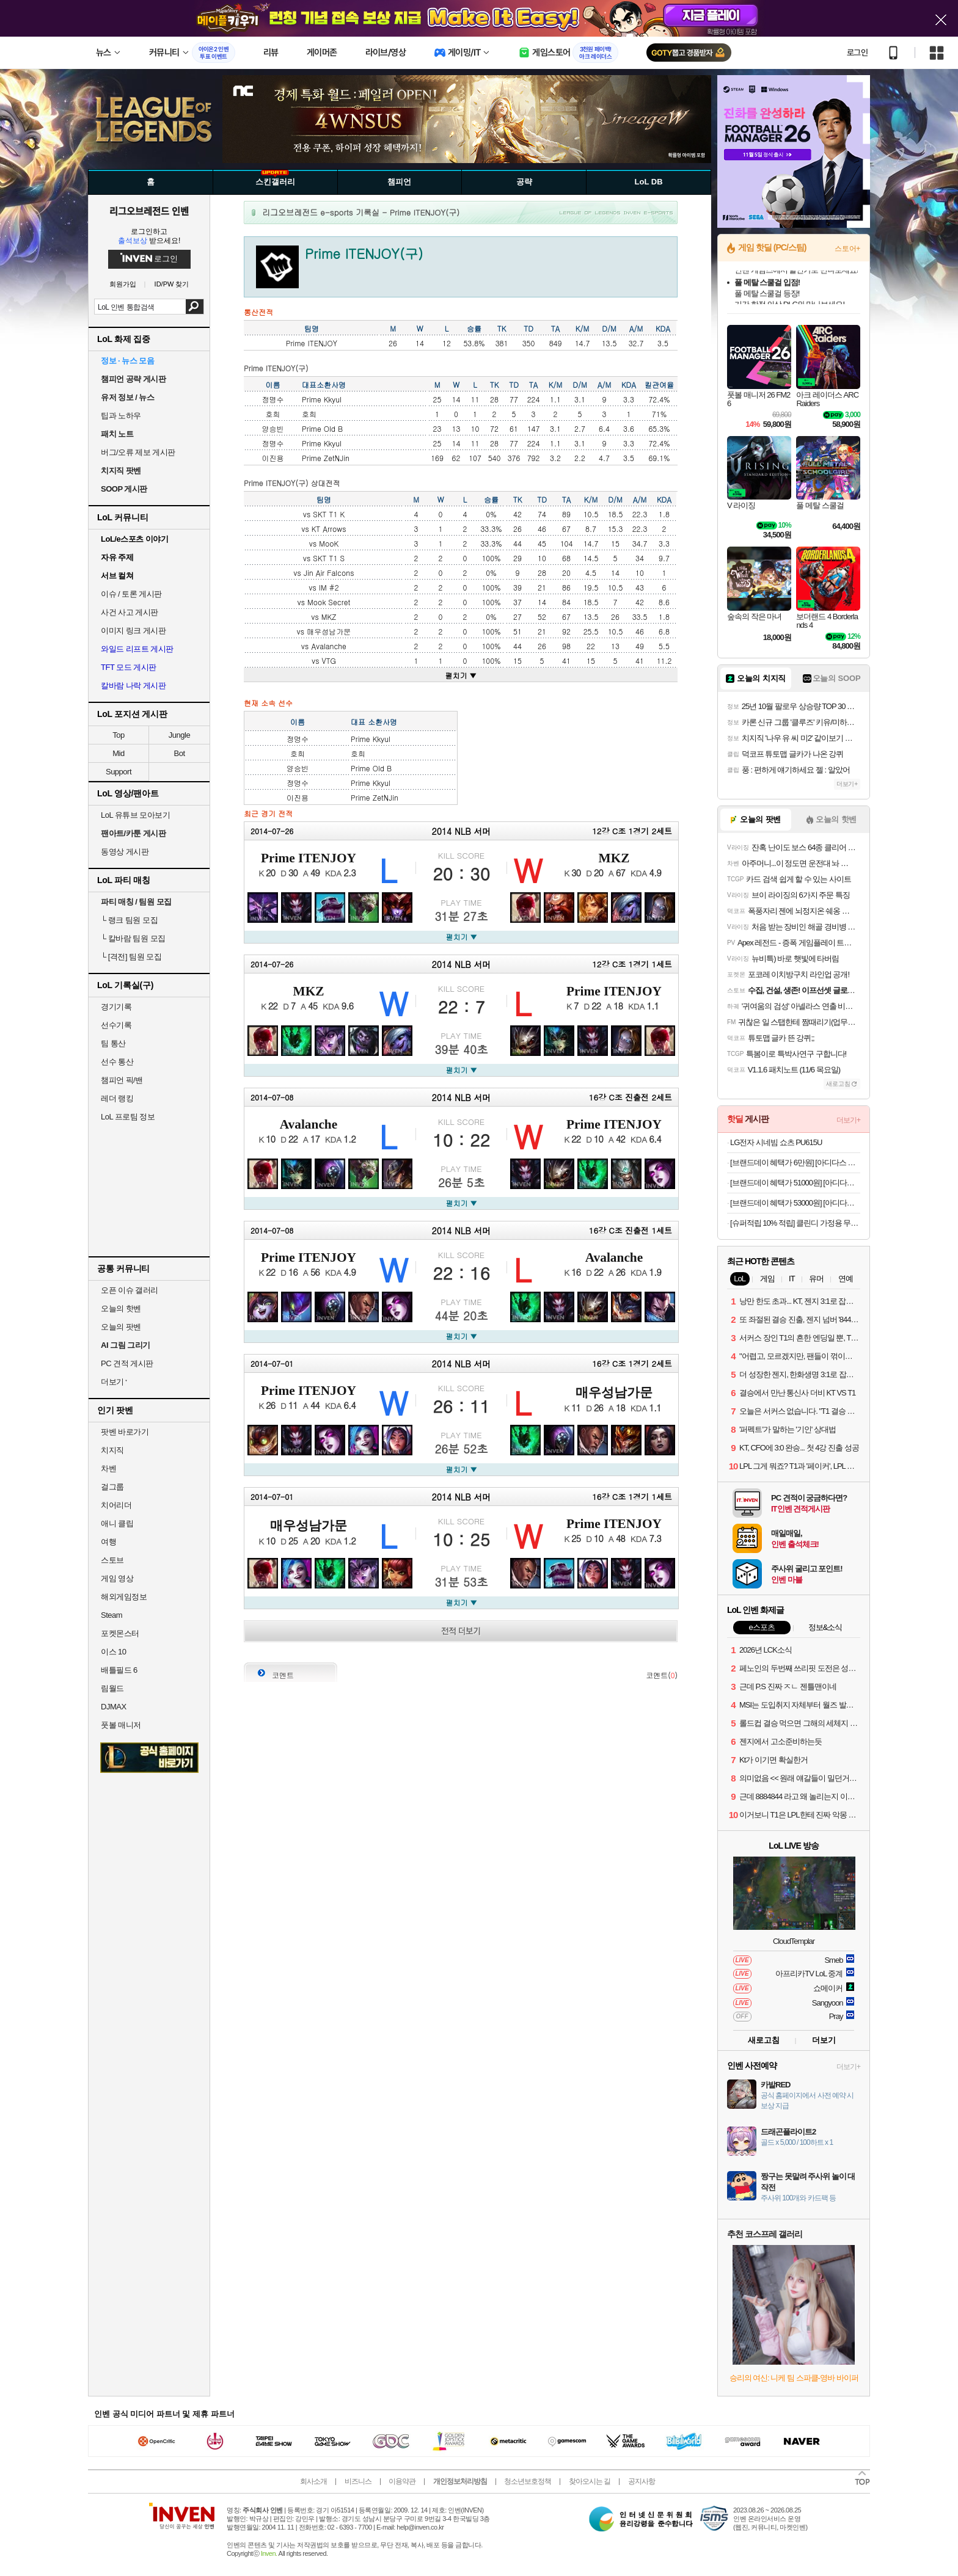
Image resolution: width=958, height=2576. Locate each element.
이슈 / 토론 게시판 (131, 594)
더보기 (824, 2040)
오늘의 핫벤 (121, 1308)
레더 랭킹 (117, 1098)
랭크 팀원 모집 (129, 920)
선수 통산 (117, 1062)
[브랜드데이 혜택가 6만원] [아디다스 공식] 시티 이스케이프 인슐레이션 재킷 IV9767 (795, 1162)
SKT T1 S (329, 558)
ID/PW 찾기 (172, 284)
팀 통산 (113, 1043)
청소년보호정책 (527, 2481)
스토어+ (847, 248)
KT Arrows (329, 528)
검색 (194, 306)
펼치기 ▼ (461, 675)
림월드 (112, 1688)
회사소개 (313, 2481)
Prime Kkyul (322, 399)
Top (118, 735)
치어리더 (116, 1505)
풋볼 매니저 (121, 1725)
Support (118, 771)
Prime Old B (322, 428)
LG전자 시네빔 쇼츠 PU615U (776, 1142)
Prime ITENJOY (308, 858)
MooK (328, 543)
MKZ (329, 616)
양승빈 (273, 428)
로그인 (857, 52)
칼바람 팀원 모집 (133, 938)
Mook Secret (328, 602)
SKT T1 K (329, 514)
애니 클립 (117, 1523)
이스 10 (113, 1652)
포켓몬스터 (120, 1633)
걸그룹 (112, 1487)
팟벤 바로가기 (124, 1432)
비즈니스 (358, 2481)
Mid (118, 753)
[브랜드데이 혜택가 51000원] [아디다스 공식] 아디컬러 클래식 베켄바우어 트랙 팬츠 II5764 (795, 1182)
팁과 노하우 (121, 416)
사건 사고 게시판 (129, 612)
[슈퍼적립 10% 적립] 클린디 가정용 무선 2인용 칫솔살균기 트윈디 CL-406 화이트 (795, 1223)
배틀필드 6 (119, 1670)
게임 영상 (117, 1578)
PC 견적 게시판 (127, 1363)
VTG (328, 660)
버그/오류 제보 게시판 (138, 452)
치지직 (112, 1450)
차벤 (108, 1468)
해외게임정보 (124, 1597)
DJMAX (113, 1707)
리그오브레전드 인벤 (149, 211)
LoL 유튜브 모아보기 (135, 815)
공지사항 (641, 2481)
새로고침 (764, 2040)
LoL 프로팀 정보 (128, 1117)
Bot (179, 753)
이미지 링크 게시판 (133, 631)
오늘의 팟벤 (121, 1327)
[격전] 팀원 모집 (131, 957)
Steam (111, 1615)
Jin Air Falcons (329, 572)
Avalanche (328, 646)
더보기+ (847, 783)
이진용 (273, 458)
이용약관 (402, 2481)
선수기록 (116, 1025)
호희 (273, 414)
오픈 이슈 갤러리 (129, 1290)
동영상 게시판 (124, 852)
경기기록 (116, 1007)
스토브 (112, 1560)
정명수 (273, 399)
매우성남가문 (329, 631)
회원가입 (122, 284)
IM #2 (329, 587)
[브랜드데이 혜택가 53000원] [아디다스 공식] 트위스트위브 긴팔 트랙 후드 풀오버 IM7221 (795, 1202)
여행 (108, 1542)
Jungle (179, 735)
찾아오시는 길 (589, 2481)
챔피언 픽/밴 (122, 1080)
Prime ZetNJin (325, 458)
